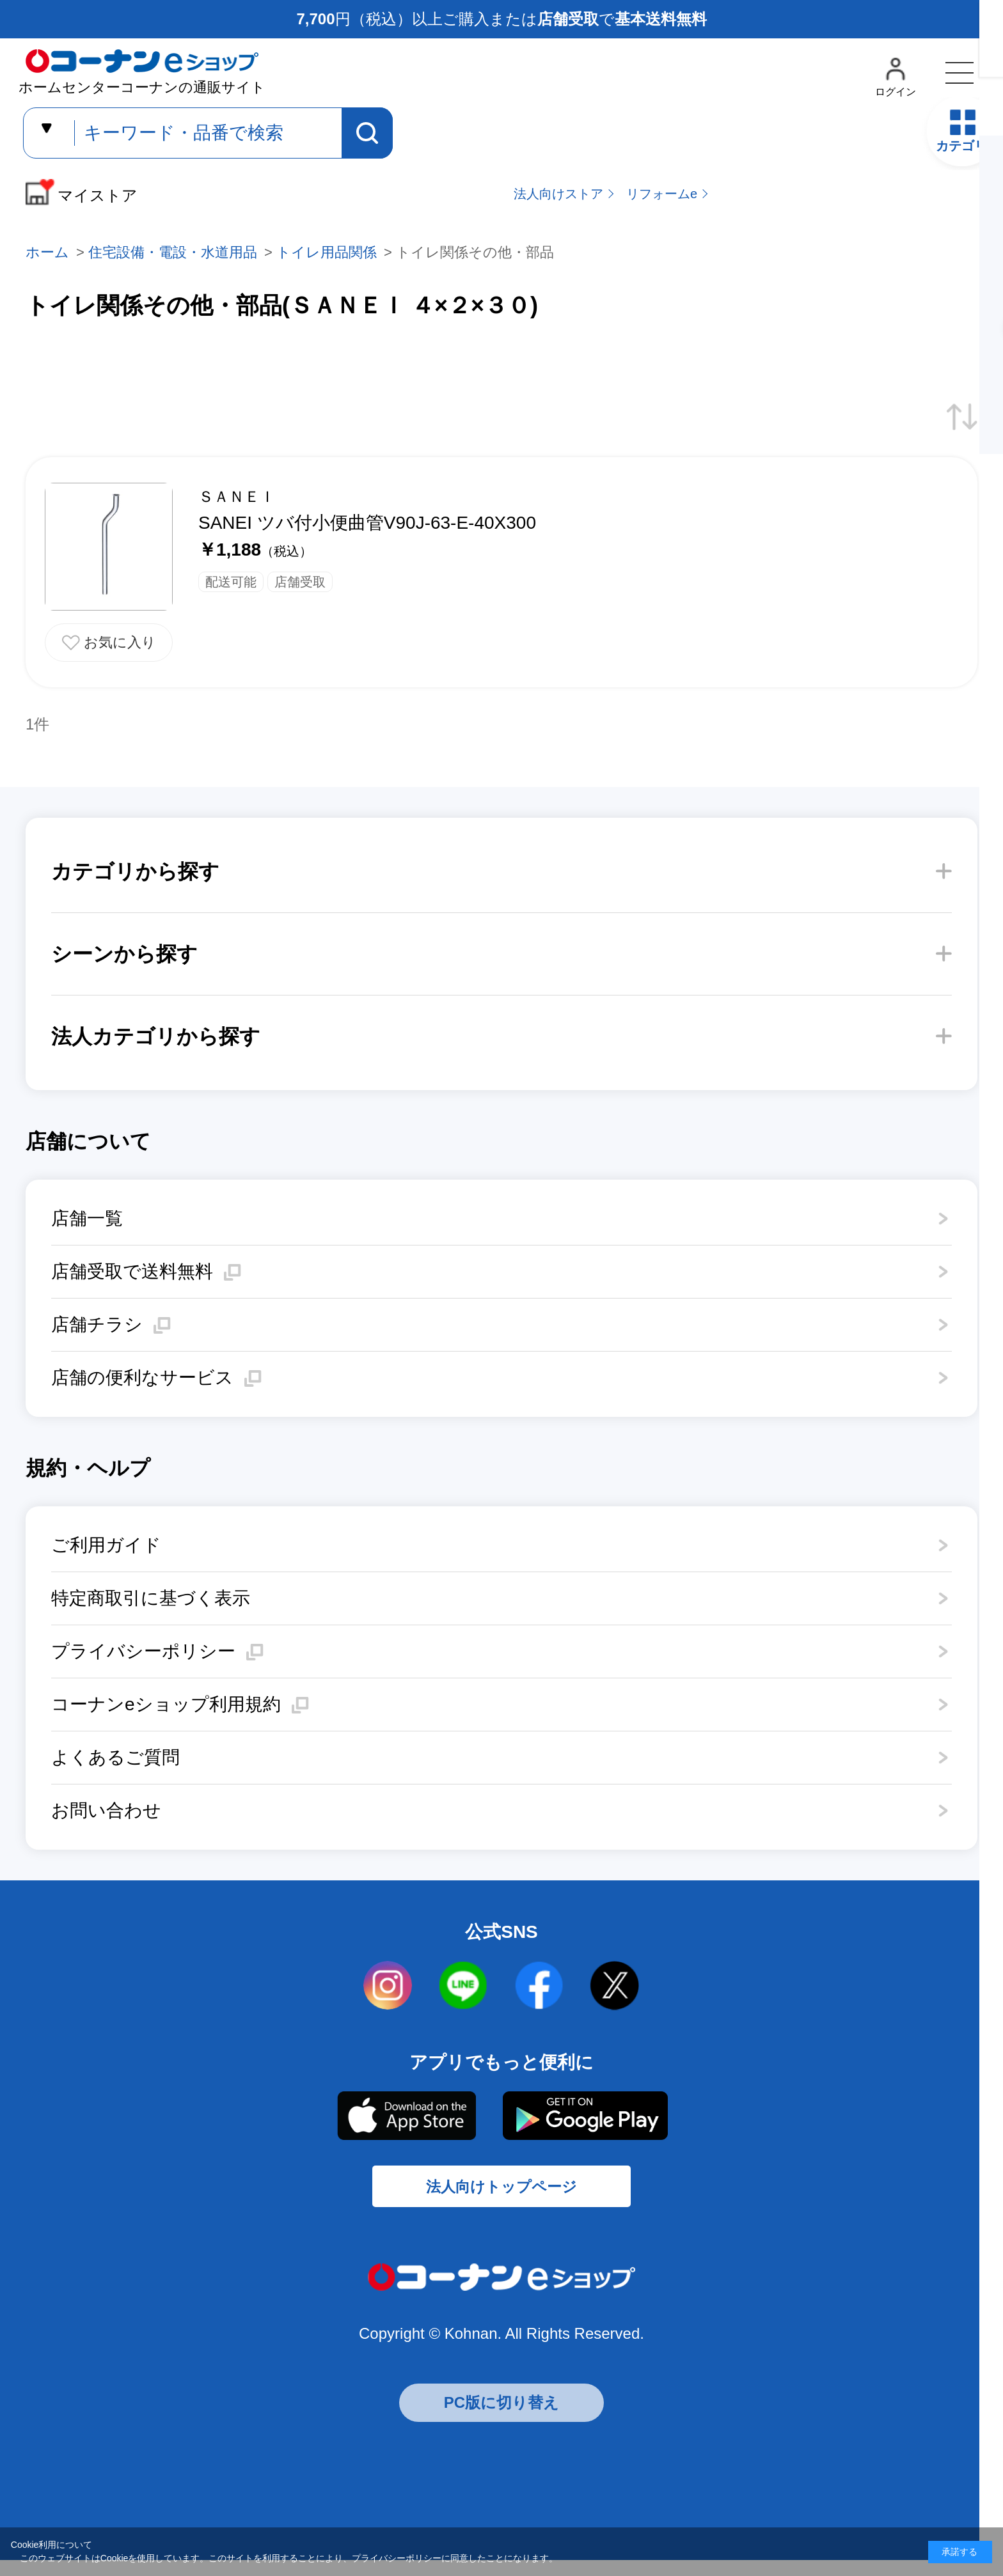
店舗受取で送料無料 (132, 1271)
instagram (388, 1986)
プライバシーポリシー (143, 1651)
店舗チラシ (97, 1324)
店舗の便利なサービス (142, 1377)
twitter (615, 1986)
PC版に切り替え (501, 2418)
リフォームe (661, 194)
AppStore (405, 2115)
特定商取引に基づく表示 (150, 1598)
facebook (539, 1986)
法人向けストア (558, 194)
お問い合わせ (106, 1810)
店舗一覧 (87, 1218)
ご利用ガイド (106, 1545)
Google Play (585, 2115)
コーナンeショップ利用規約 (166, 1704)
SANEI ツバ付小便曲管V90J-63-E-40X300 (367, 523)
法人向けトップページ (501, 2197)
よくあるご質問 (115, 1757)
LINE (464, 1986)
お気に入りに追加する (109, 642)
